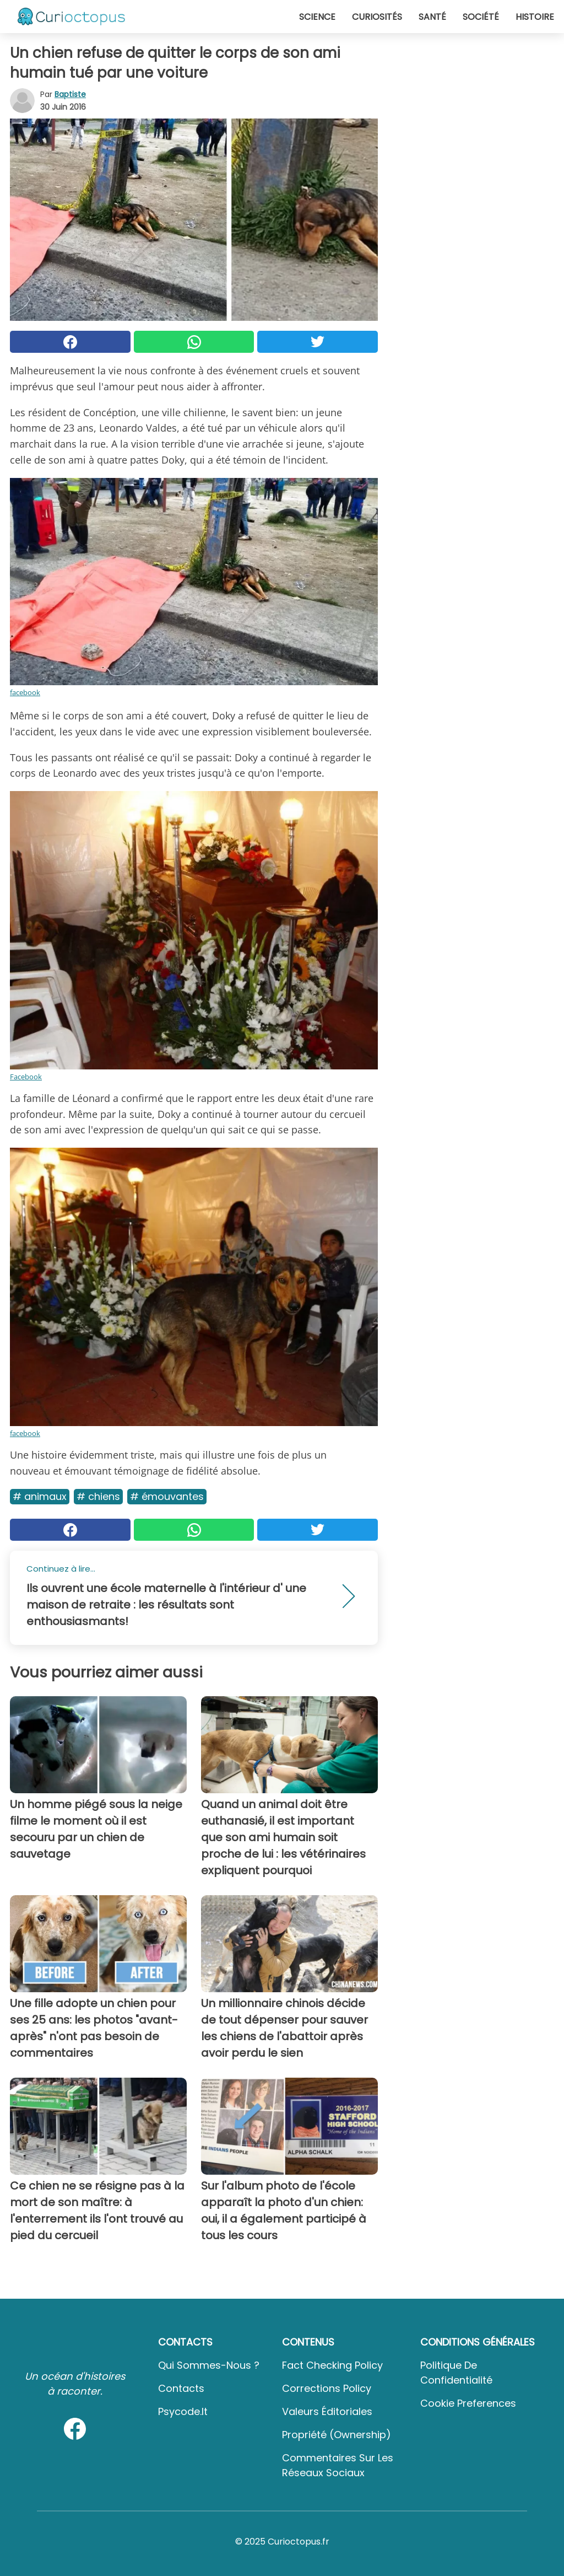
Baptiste (70, 94)
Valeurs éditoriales (327, 2411)
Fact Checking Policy (332, 2365)
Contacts (181, 2388)
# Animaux (40, 1496)
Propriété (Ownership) (336, 2434)
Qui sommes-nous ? (208, 2365)
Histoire (535, 16)
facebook (25, 692)
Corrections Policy (326, 2388)
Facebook (26, 1077)
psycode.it (183, 2411)
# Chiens (98, 1496)
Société (481, 16)
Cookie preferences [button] (468, 2403)
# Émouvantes (167, 1496)
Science (317, 16)
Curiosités (377, 16)
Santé (432, 16)
